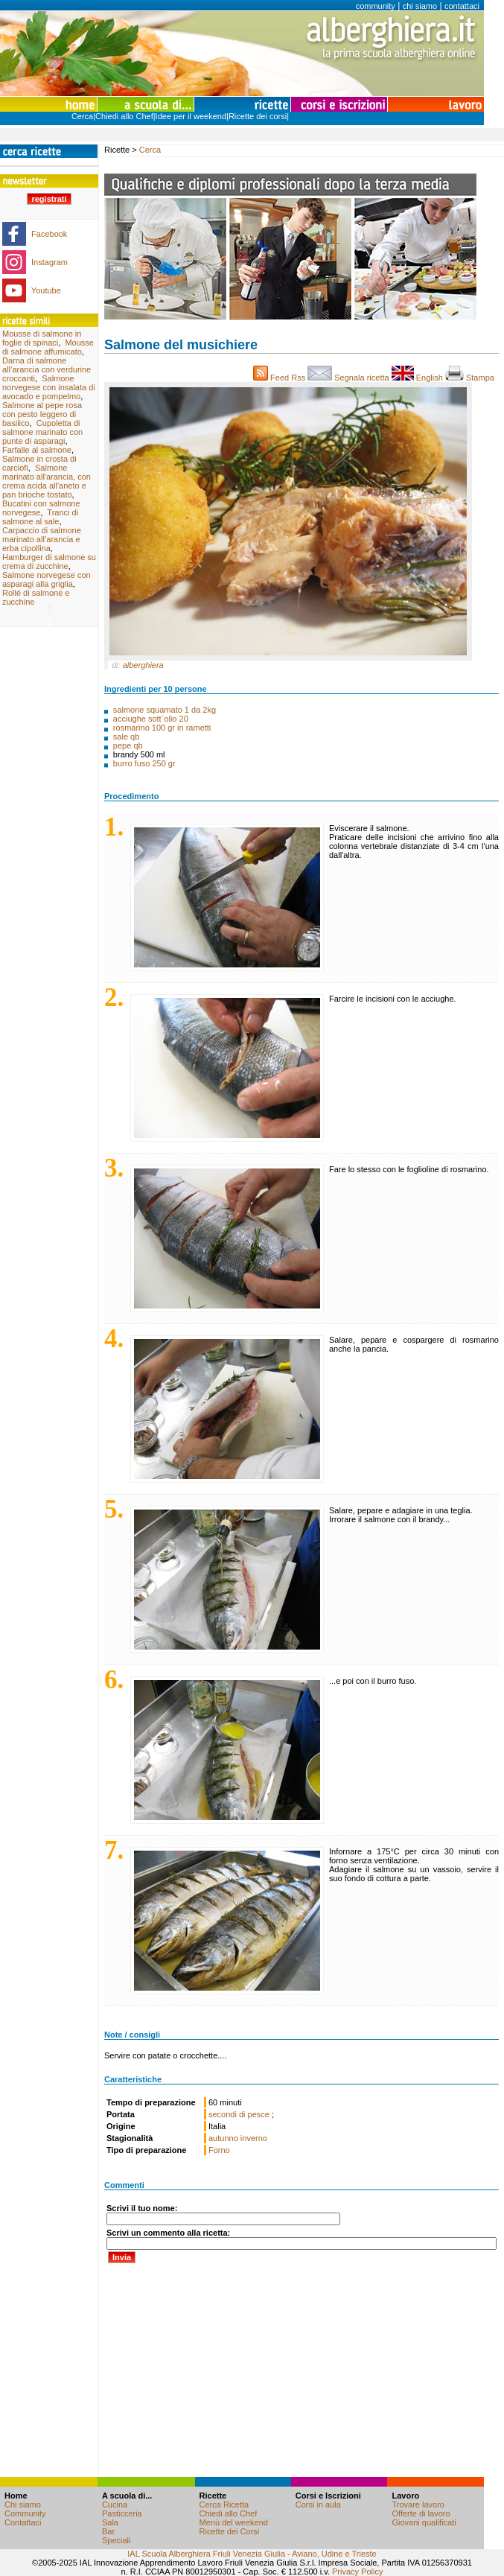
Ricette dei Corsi (230, 2531)
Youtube (46, 290)
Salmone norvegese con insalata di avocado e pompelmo (48, 387)
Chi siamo (22, 2504)
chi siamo (420, 5)
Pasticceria (122, 2513)
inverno (253, 2138)
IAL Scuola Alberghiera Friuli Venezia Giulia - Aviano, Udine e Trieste (251, 2553)
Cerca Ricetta (224, 2504)
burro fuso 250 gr (144, 763)
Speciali (116, 2540)
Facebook (49, 233)
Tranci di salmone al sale (40, 517)
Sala (110, 2522)
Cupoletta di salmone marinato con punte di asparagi (42, 432)
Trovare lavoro (418, 2504)
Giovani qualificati (424, 2522)
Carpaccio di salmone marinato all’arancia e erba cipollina (41, 539)
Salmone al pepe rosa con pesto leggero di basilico (42, 414)
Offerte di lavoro (421, 2513)
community (375, 5)
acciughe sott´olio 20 (150, 718)
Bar (108, 2531)
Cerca (82, 116)
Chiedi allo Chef (124, 116)
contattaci (461, 5)
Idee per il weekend (191, 116)
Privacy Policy (357, 2571)
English (418, 377)
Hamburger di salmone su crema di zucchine (49, 561)
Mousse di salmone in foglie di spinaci (41, 338)
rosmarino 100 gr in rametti (162, 727)
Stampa (472, 377)
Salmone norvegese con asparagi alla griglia (46, 579)
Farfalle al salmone (36, 449)
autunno (223, 2138)
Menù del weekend (234, 2522)
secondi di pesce (240, 2114)
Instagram (49, 262)
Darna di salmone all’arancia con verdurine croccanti (46, 369)
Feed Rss (280, 377)
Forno (219, 2150)
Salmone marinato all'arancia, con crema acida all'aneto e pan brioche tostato (46, 481)
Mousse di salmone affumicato (48, 347)
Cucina (114, 2504)
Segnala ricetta (349, 377)
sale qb (126, 736)
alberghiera (143, 665)
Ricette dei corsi (258, 116)
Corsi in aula (318, 2504)
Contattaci (23, 2522)
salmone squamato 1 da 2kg (164, 709)
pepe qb (128, 745)
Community (25, 2513)
